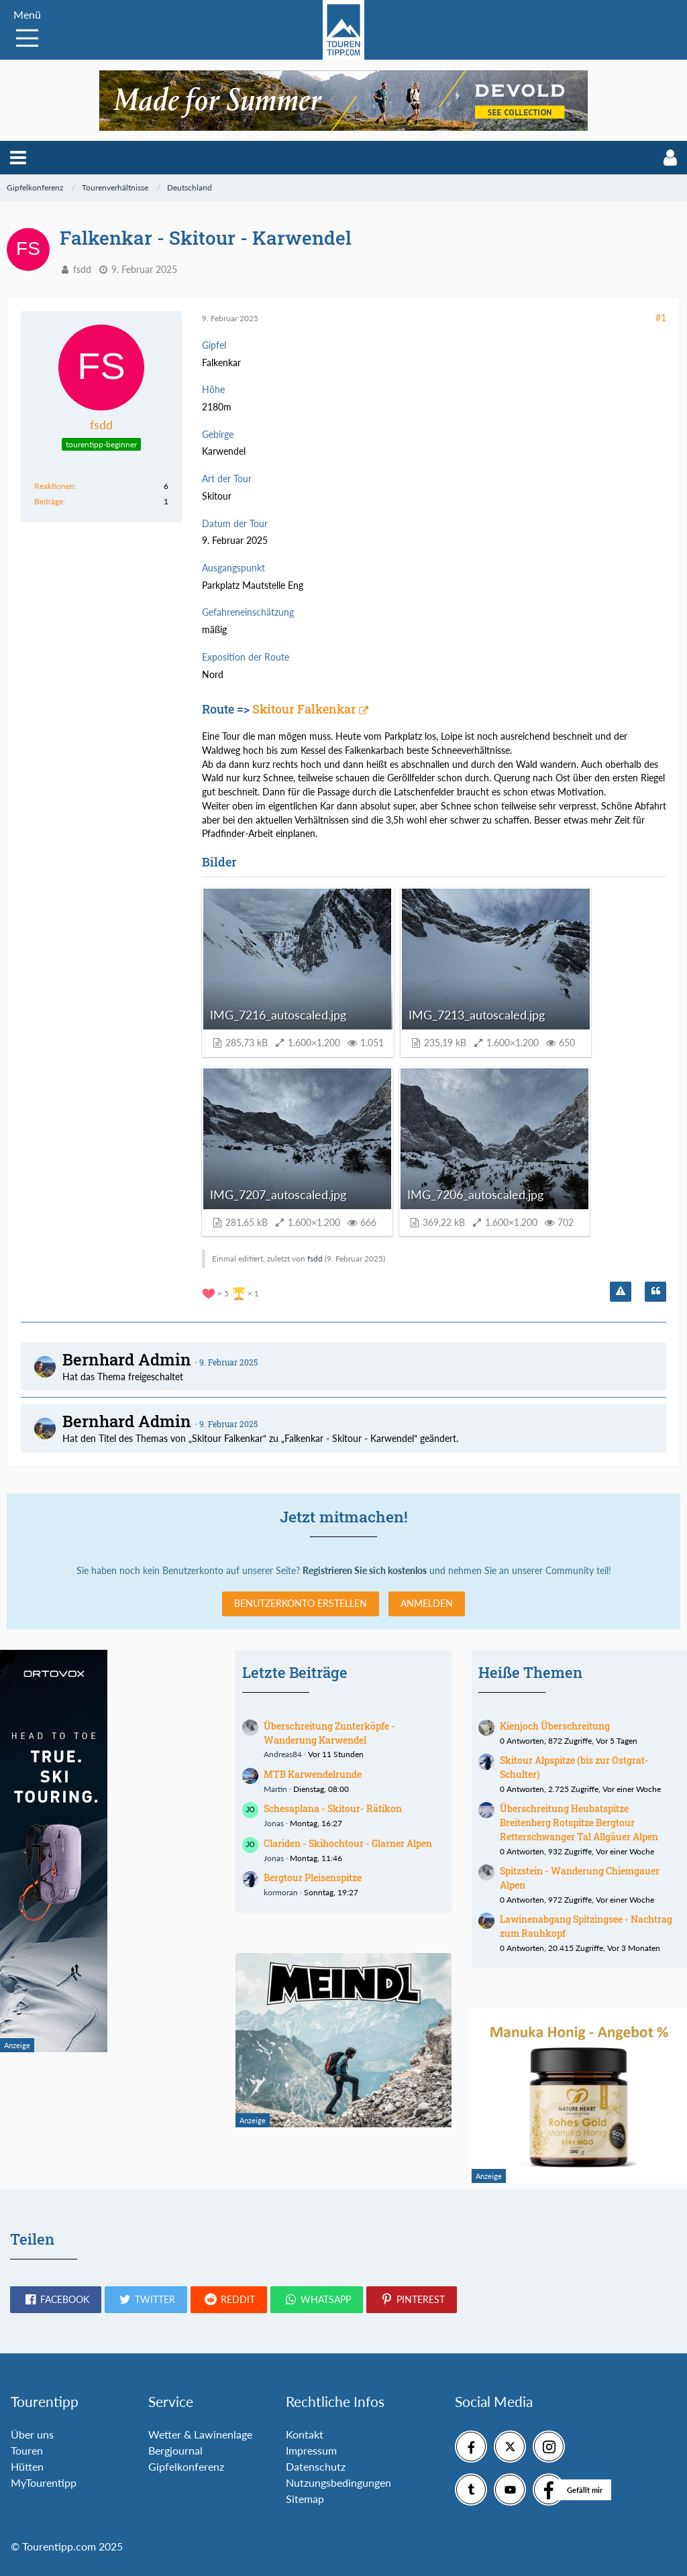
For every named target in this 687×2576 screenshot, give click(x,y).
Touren (27, 2450)
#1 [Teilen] (660, 317)
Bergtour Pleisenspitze (313, 1877)
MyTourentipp (43, 2482)
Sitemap (305, 2498)
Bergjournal (175, 2450)
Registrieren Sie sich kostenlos (365, 1570)
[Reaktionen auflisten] (232, 1292)
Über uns (32, 2434)
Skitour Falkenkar (304, 709)
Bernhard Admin (126, 1359)
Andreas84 (283, 1754)
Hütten (27, 2466)
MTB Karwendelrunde (313, 1774)
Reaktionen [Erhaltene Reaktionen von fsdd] (54, 486)
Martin (275, 1789)
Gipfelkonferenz (186, 2466)
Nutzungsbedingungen (338, 2482)
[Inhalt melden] (620, 1292)
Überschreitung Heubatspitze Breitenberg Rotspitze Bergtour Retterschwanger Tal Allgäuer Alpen (579, 1822)
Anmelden (427, 1603)
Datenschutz (316, 2466)
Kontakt (304, 2434)
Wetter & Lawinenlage (200, 2434)
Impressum (311, 2450)
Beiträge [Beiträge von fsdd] (48, 501)
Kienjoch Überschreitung (555, 1726)
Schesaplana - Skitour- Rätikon (333, 1808)
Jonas (274, 1823)
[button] (18, 157)
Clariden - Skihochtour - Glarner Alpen (348, 1843)
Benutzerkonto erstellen (300, 1603)
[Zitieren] (655, 1292)
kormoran (281, 1892)
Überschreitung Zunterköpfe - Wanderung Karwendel (329, 1733)
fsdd (82, 269)
